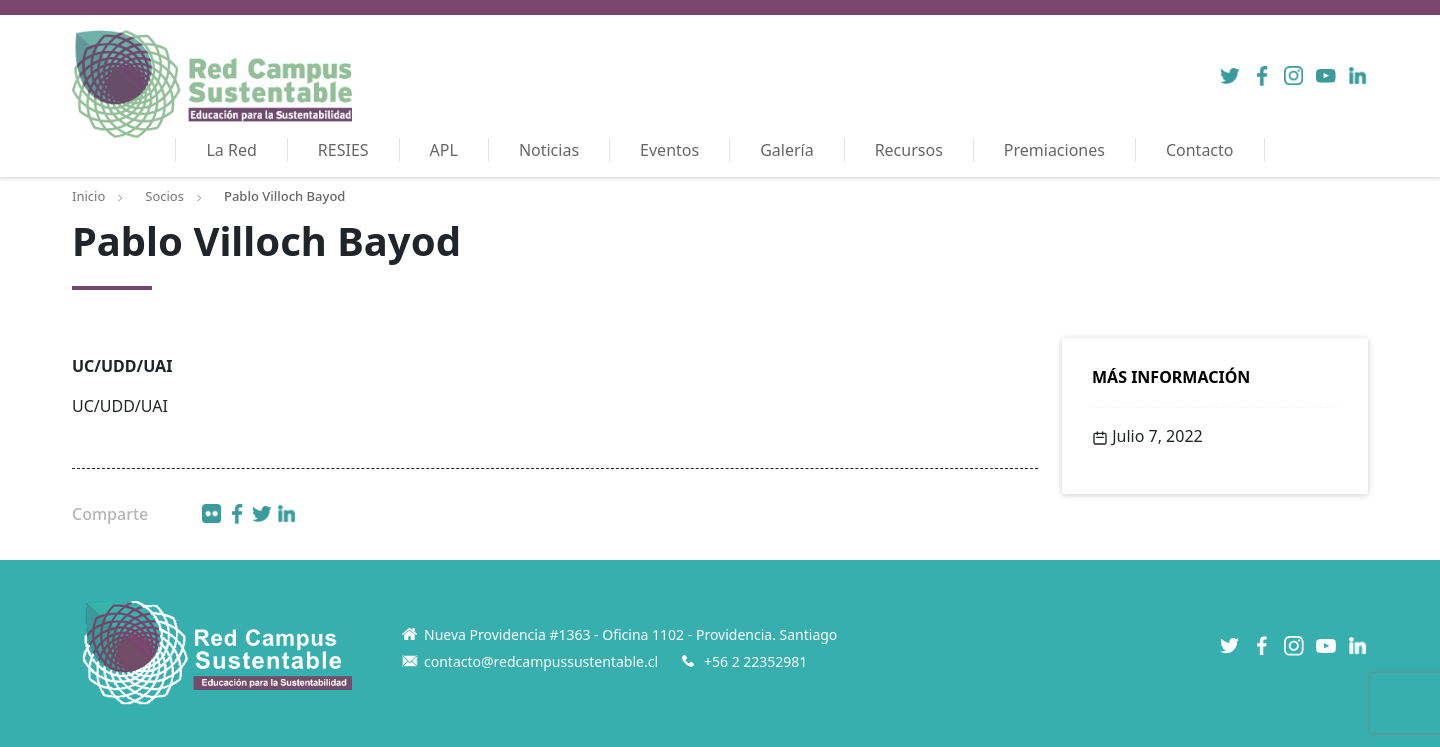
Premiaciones (1054, 150)
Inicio (88, 196)
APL (444, 150)
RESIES (343, 150)
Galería (787, 150)
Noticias (549, 150)
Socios (164, 196)
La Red (231, 150)
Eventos (669, 150)
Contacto (1200, 150)
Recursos (909, 150)
